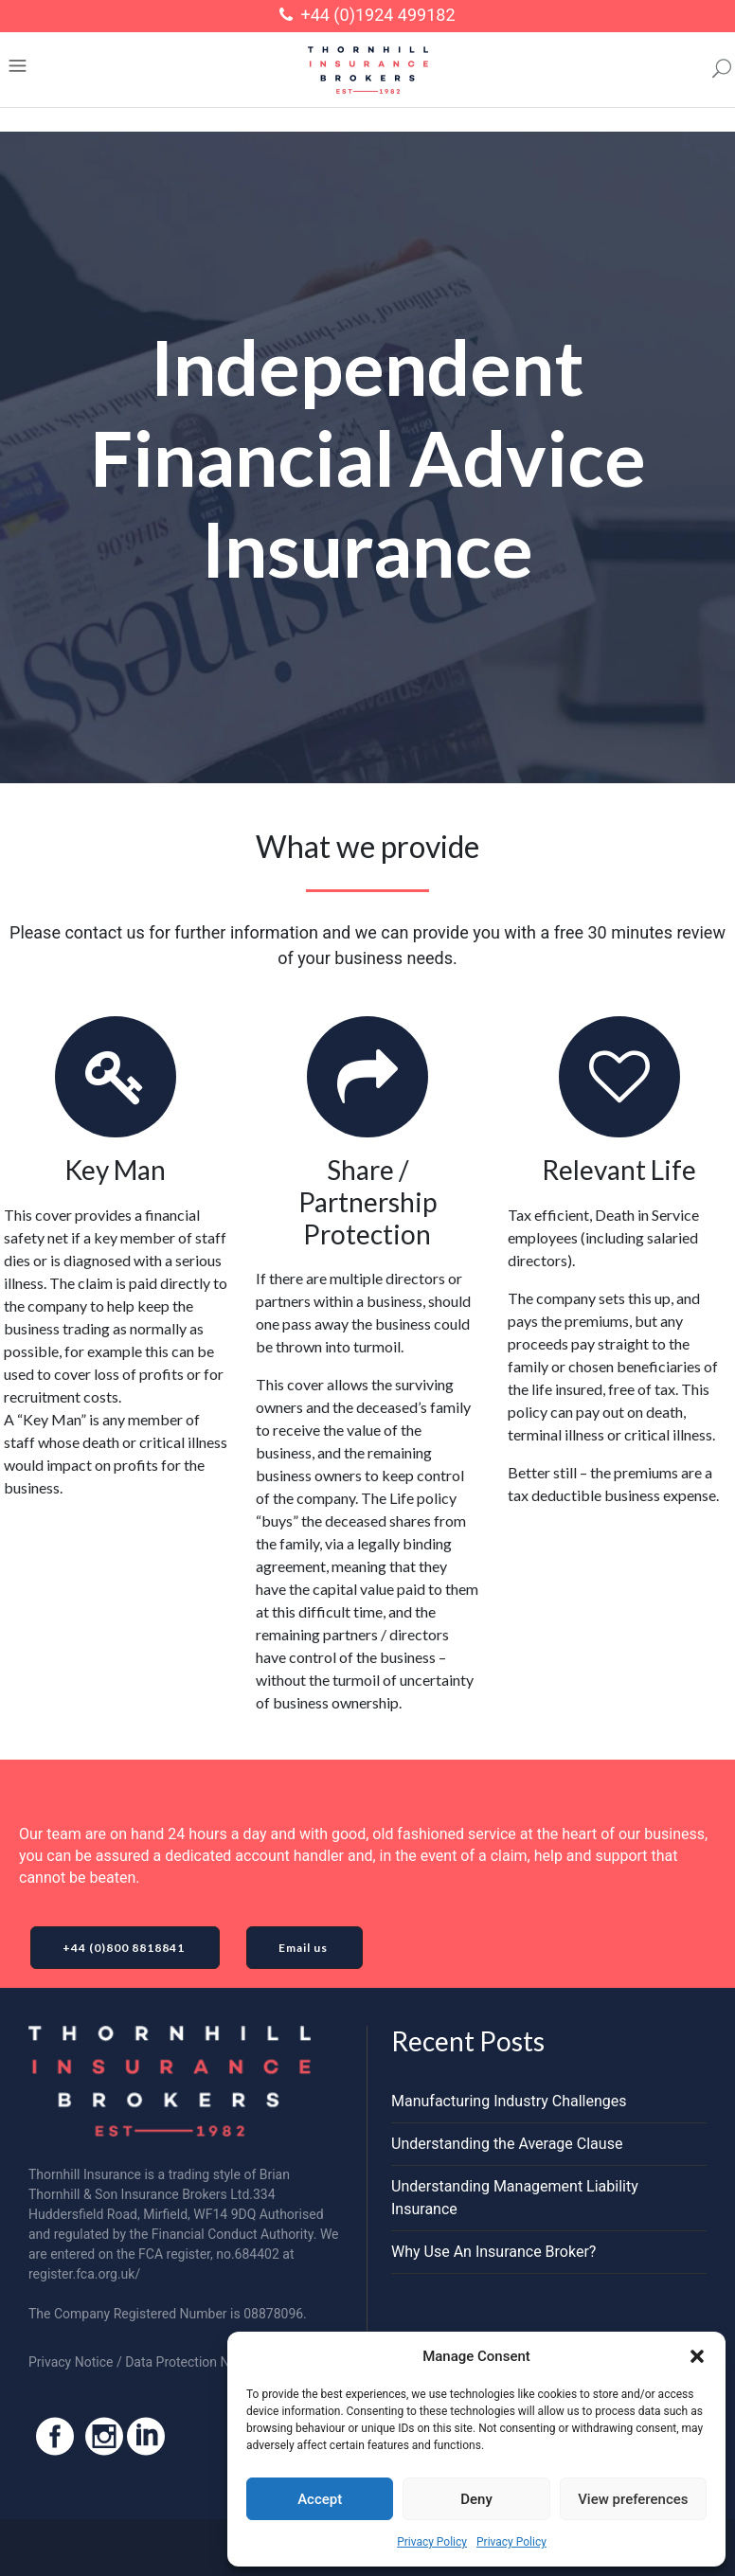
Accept (319, 2499)
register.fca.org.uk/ (84, 2273)
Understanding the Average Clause (506, 2144)
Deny (476, 2499)
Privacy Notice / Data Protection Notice (143, 2362)
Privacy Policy (432, 2542)
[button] (697, 2356)
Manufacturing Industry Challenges (509, 2101)
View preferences (633, 2499)
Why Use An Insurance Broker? (493, 2252)
